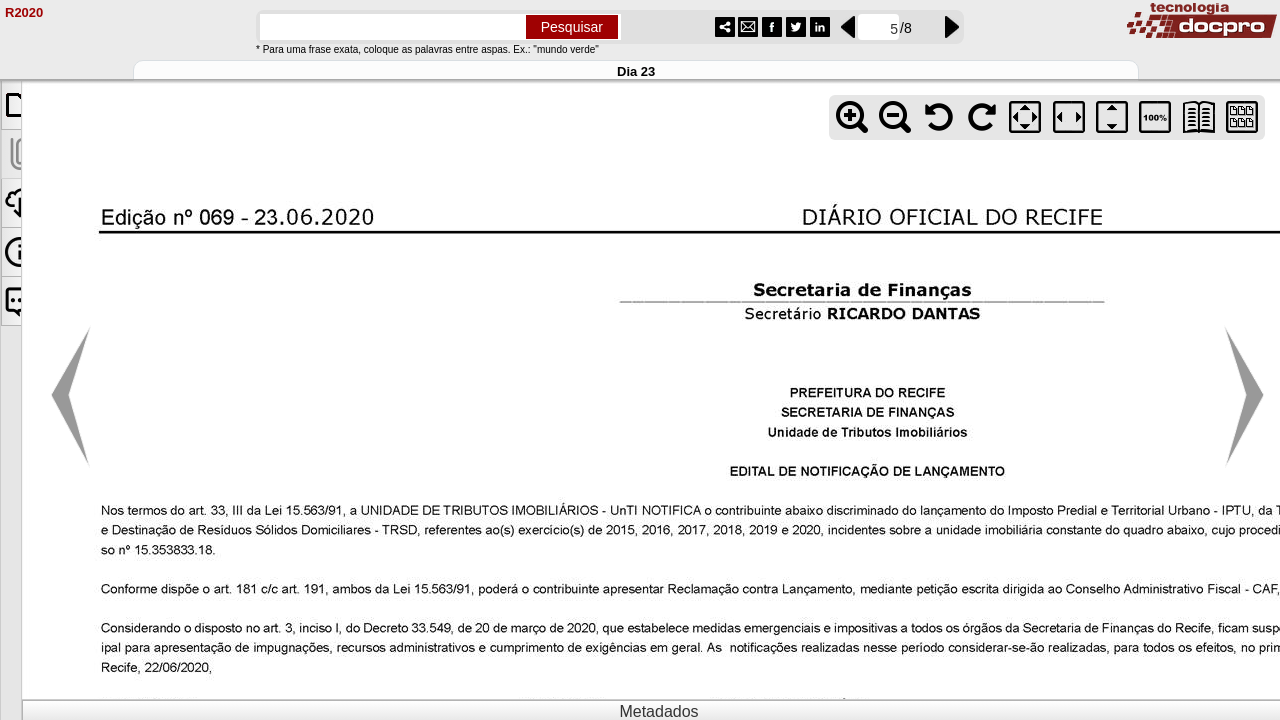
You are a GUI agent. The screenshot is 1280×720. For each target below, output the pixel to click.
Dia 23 (636, 71)
